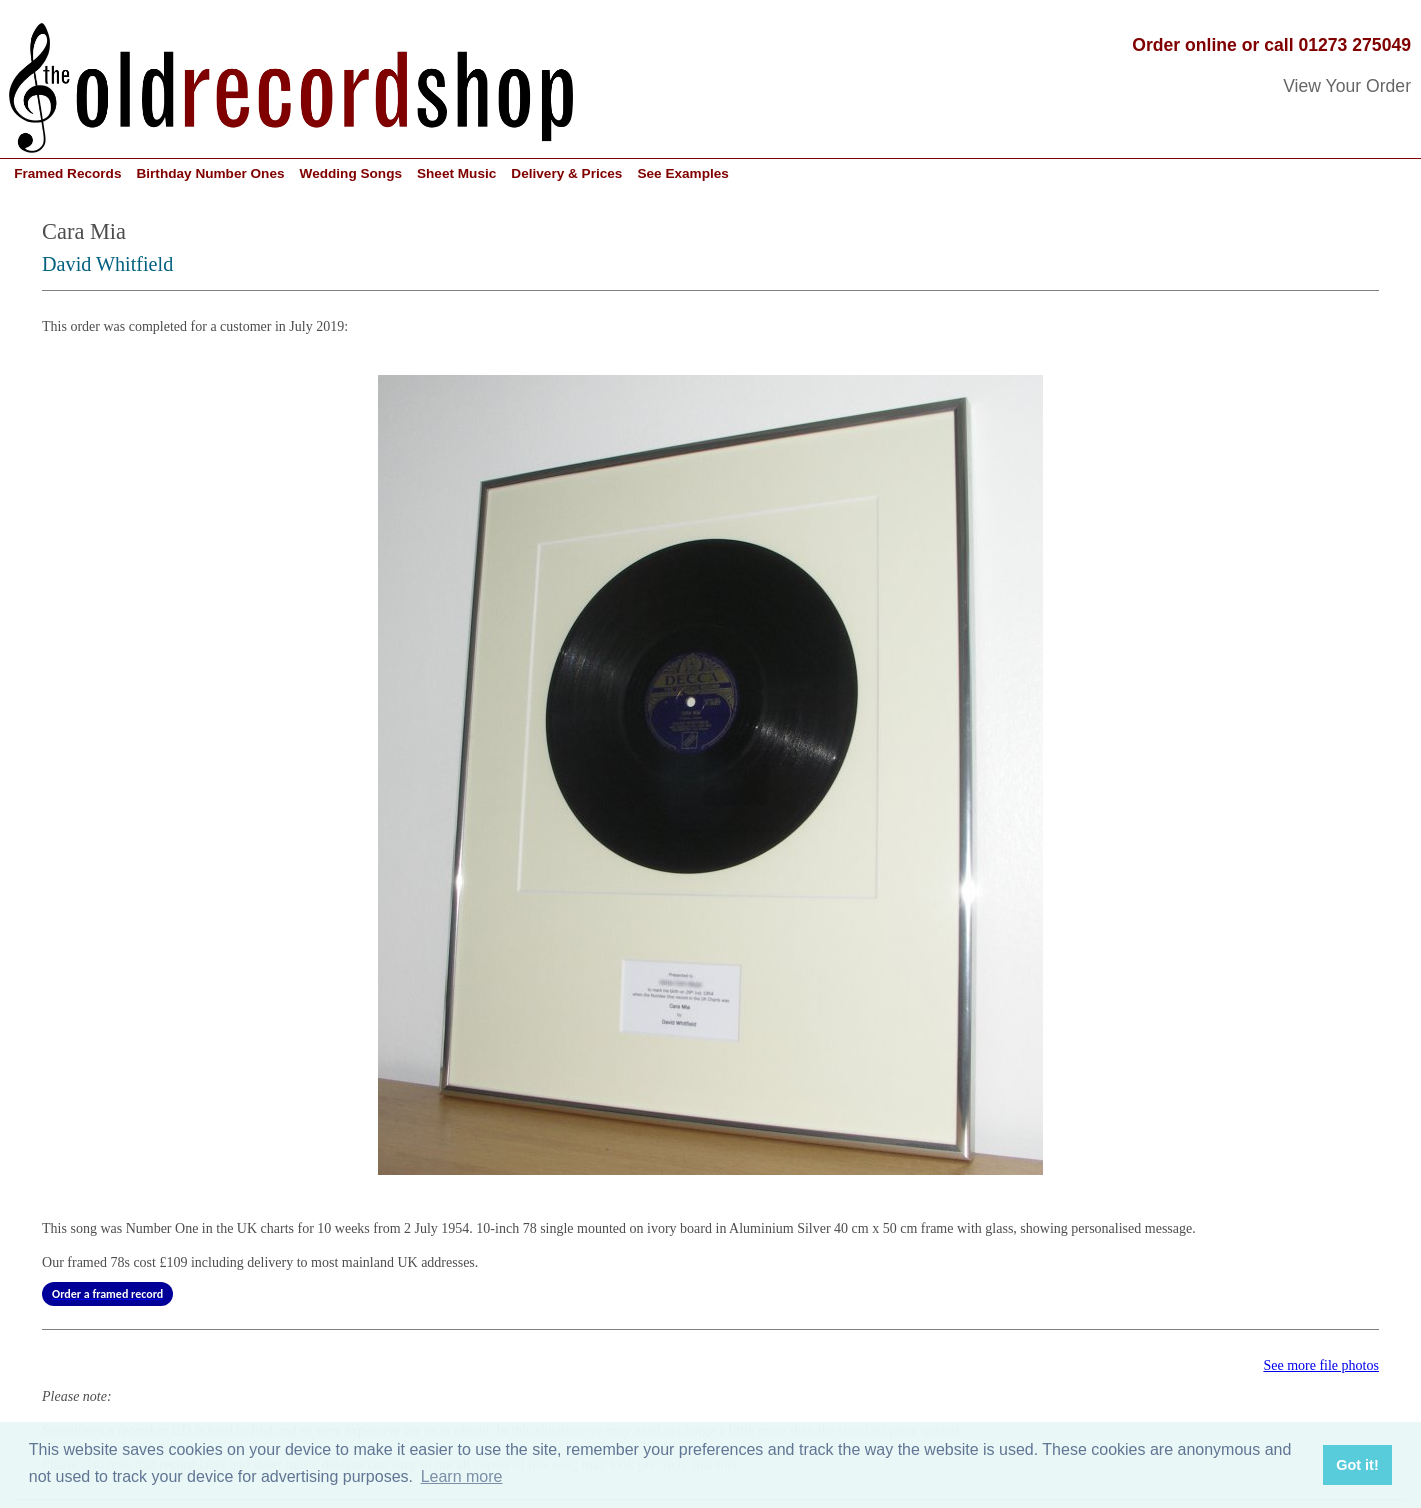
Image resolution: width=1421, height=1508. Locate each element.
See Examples (682, 173)
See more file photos (1320, 1365)
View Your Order (1347, 86)
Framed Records (67, 173)
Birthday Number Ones (210, 173)
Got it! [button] (1357, 1465)
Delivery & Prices (566, 173)
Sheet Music (456, 173)
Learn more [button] (462, 1476)
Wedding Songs (351, 173)
